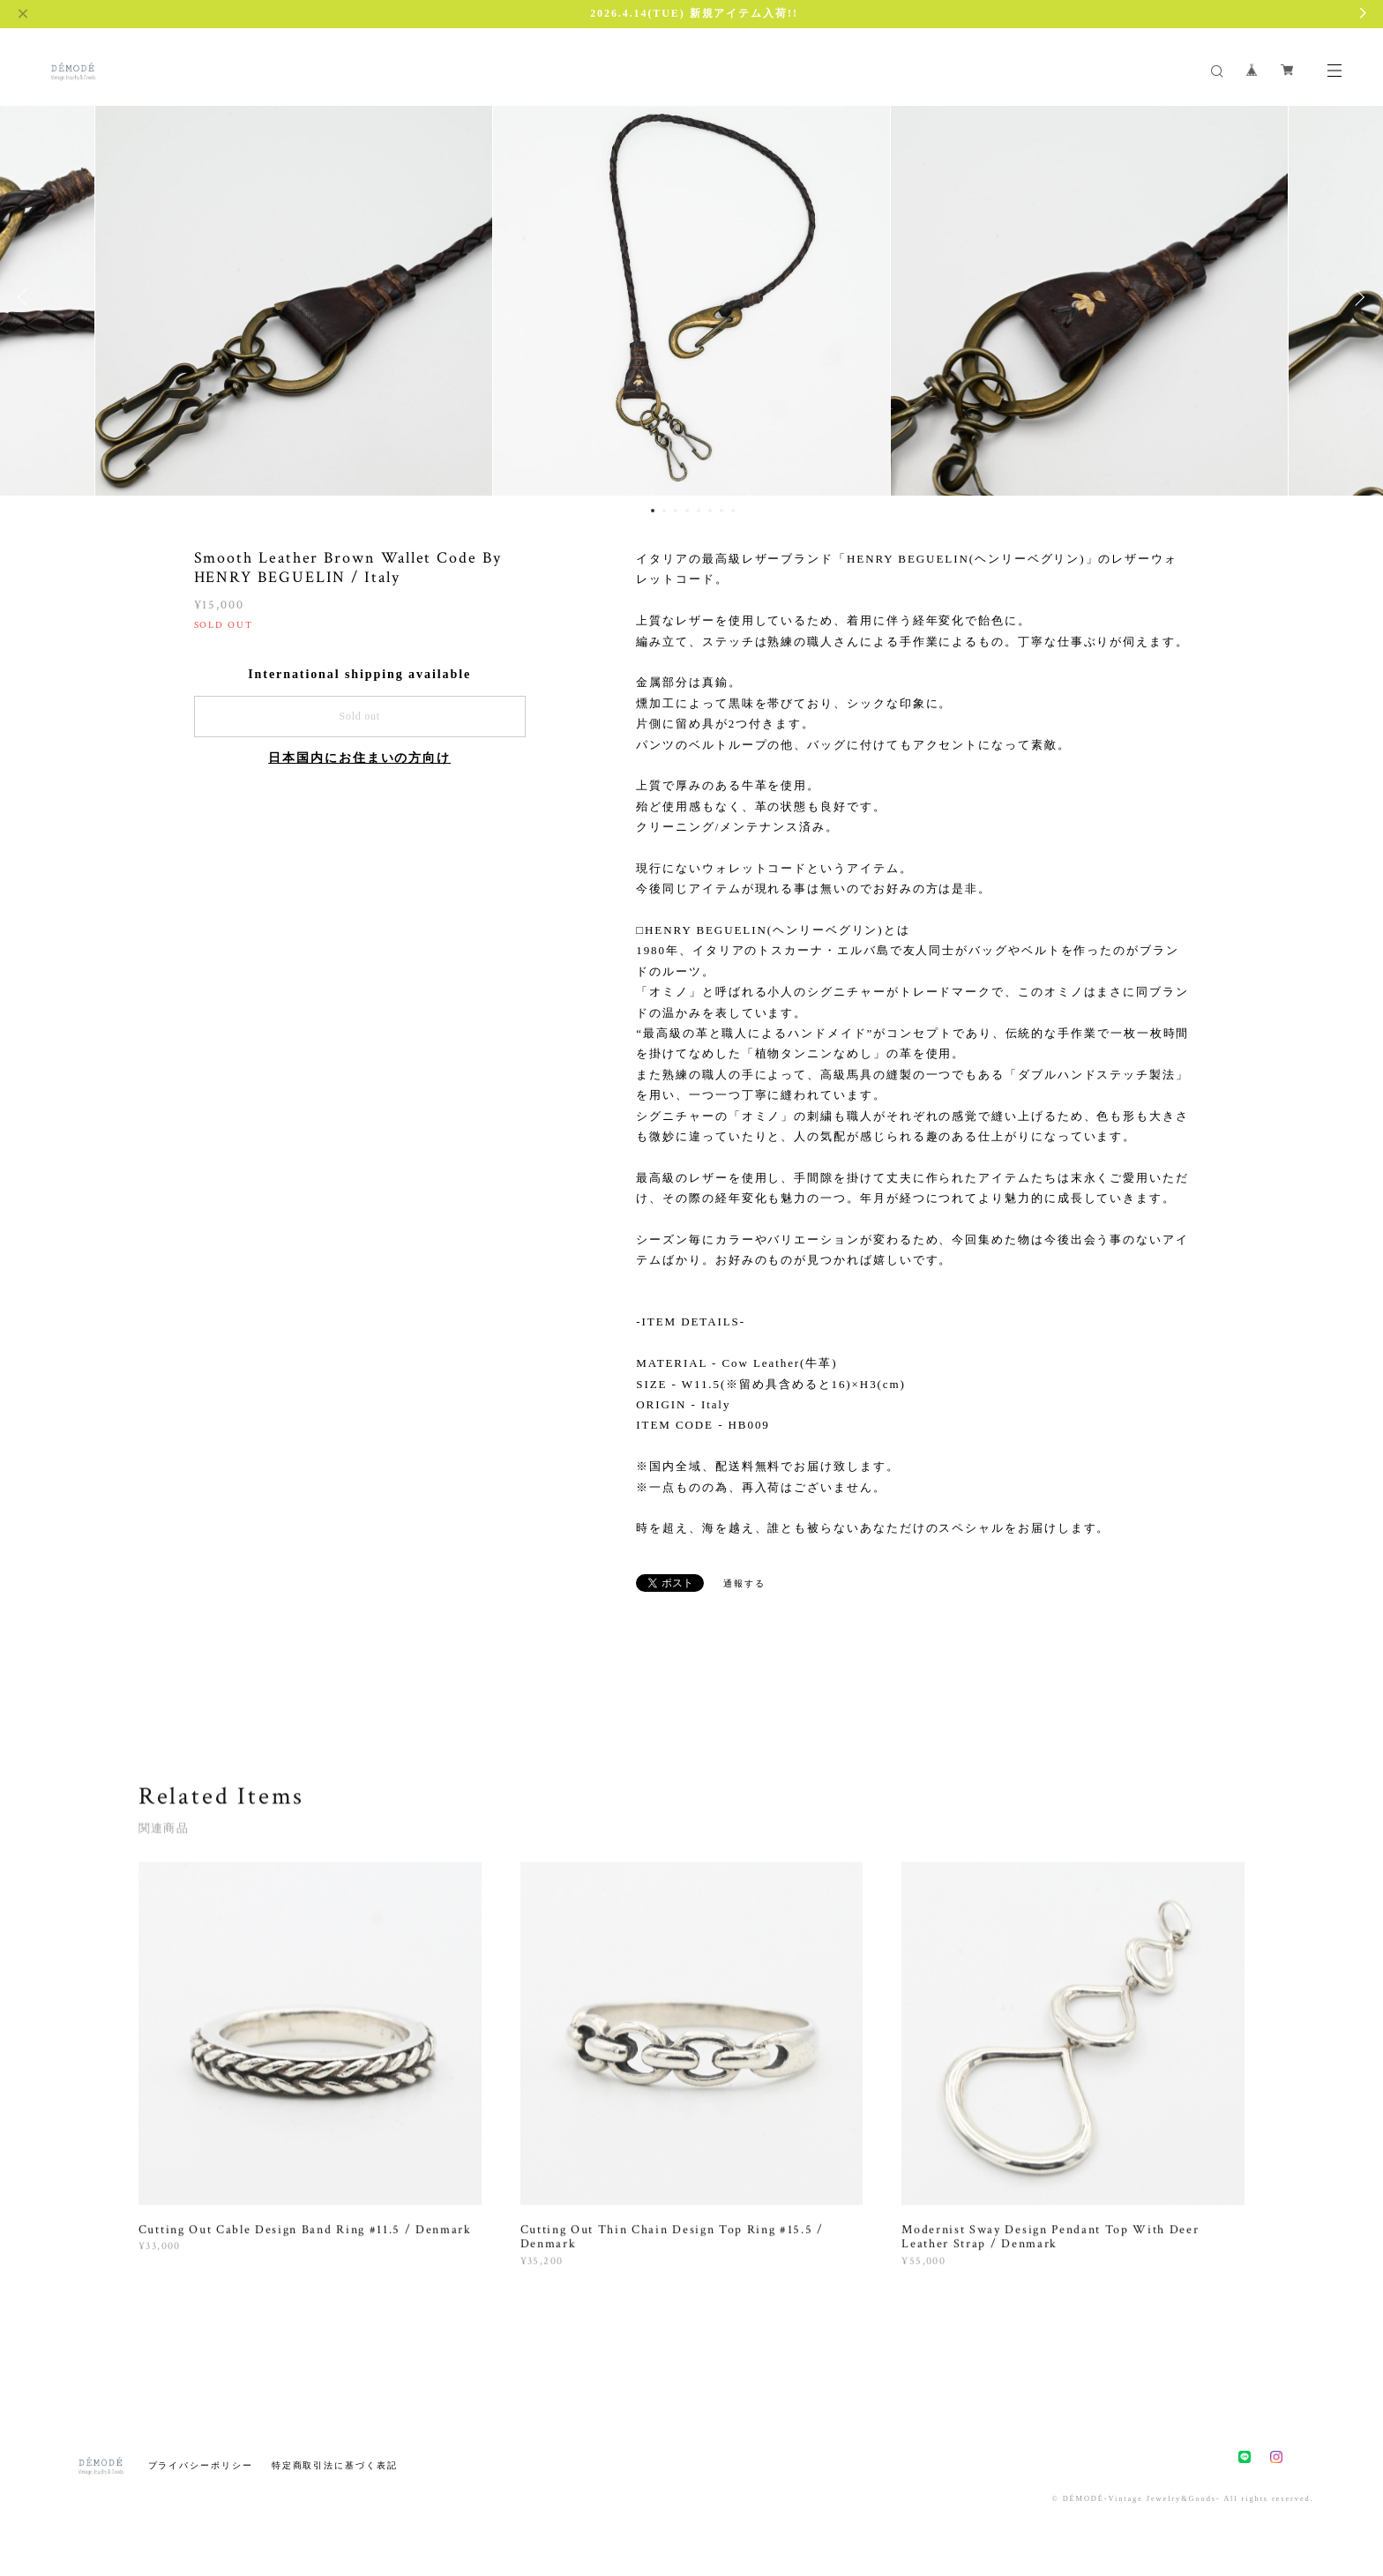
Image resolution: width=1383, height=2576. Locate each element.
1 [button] (652, 510)
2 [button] (664, 510)
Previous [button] (26, 297)
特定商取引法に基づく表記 (335, 2465)
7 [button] (721, 510)
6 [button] (710, 510)
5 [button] (698, 510)
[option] (691, 297)
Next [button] (1356, 297)
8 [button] (733, 510)
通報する (744, 1583)
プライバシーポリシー (200, 2465)
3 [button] (675, 510)
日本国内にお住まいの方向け (359, 758)
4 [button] (687, 510)
